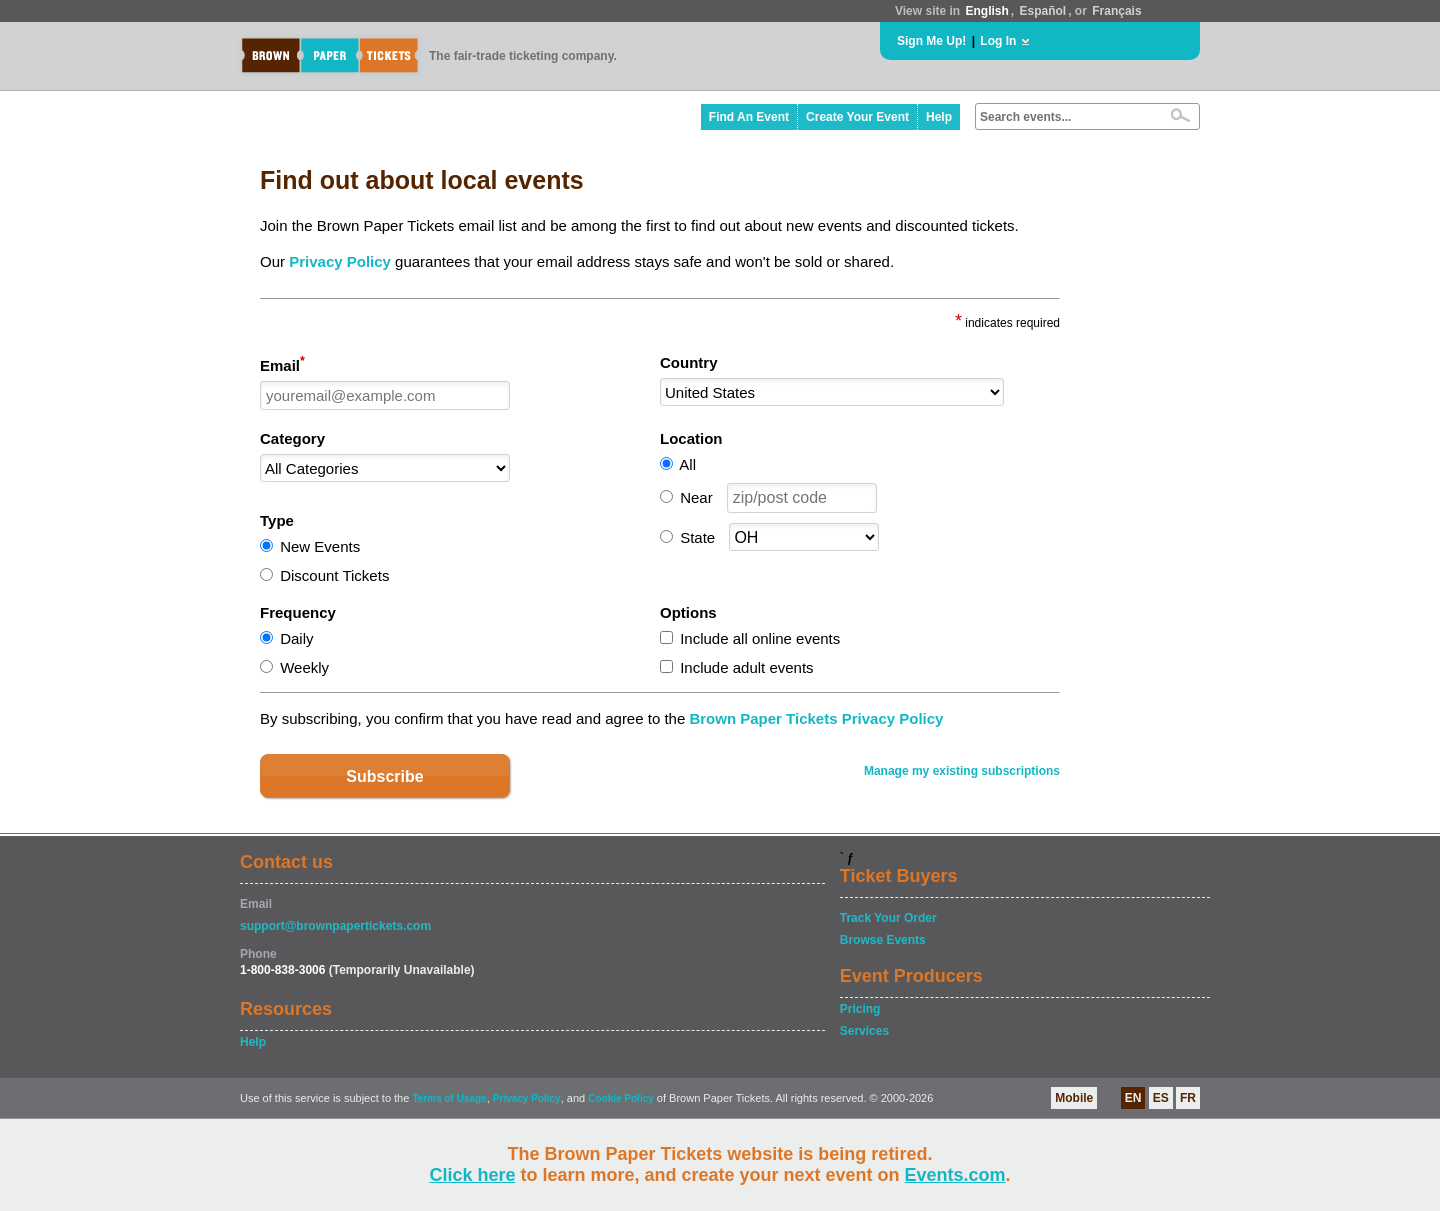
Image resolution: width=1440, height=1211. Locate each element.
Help (939, 117)
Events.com (955, 1175)
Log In (998, 41)
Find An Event (749, 117)
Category (292, 438)
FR (1188, 1098)
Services (864, 1031)
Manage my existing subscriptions (962, 771)
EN (1133, 1098)
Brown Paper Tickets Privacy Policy (816, 718)
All (687, 464)
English (986, 11)
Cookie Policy (621, 1098)
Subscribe (384, 776)
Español (1043, 11)
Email (282, 364)
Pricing (860, 1009)
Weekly (304, 667)
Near (696, 497)
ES (1161, 1098)
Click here (472, 1175)
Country (689, 362)
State (697, 537)
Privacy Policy (340, 261)
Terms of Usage (449, 1098)
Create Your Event (857, 117)
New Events (320, 546)
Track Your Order (888, 918)
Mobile (1074, 1098)
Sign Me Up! (931, 41)
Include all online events (760, 638)
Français (1116, 11)
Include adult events (746, 667)
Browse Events (883, 940)
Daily (296, 638)
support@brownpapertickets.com (335, 926)
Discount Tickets (334, 575)
